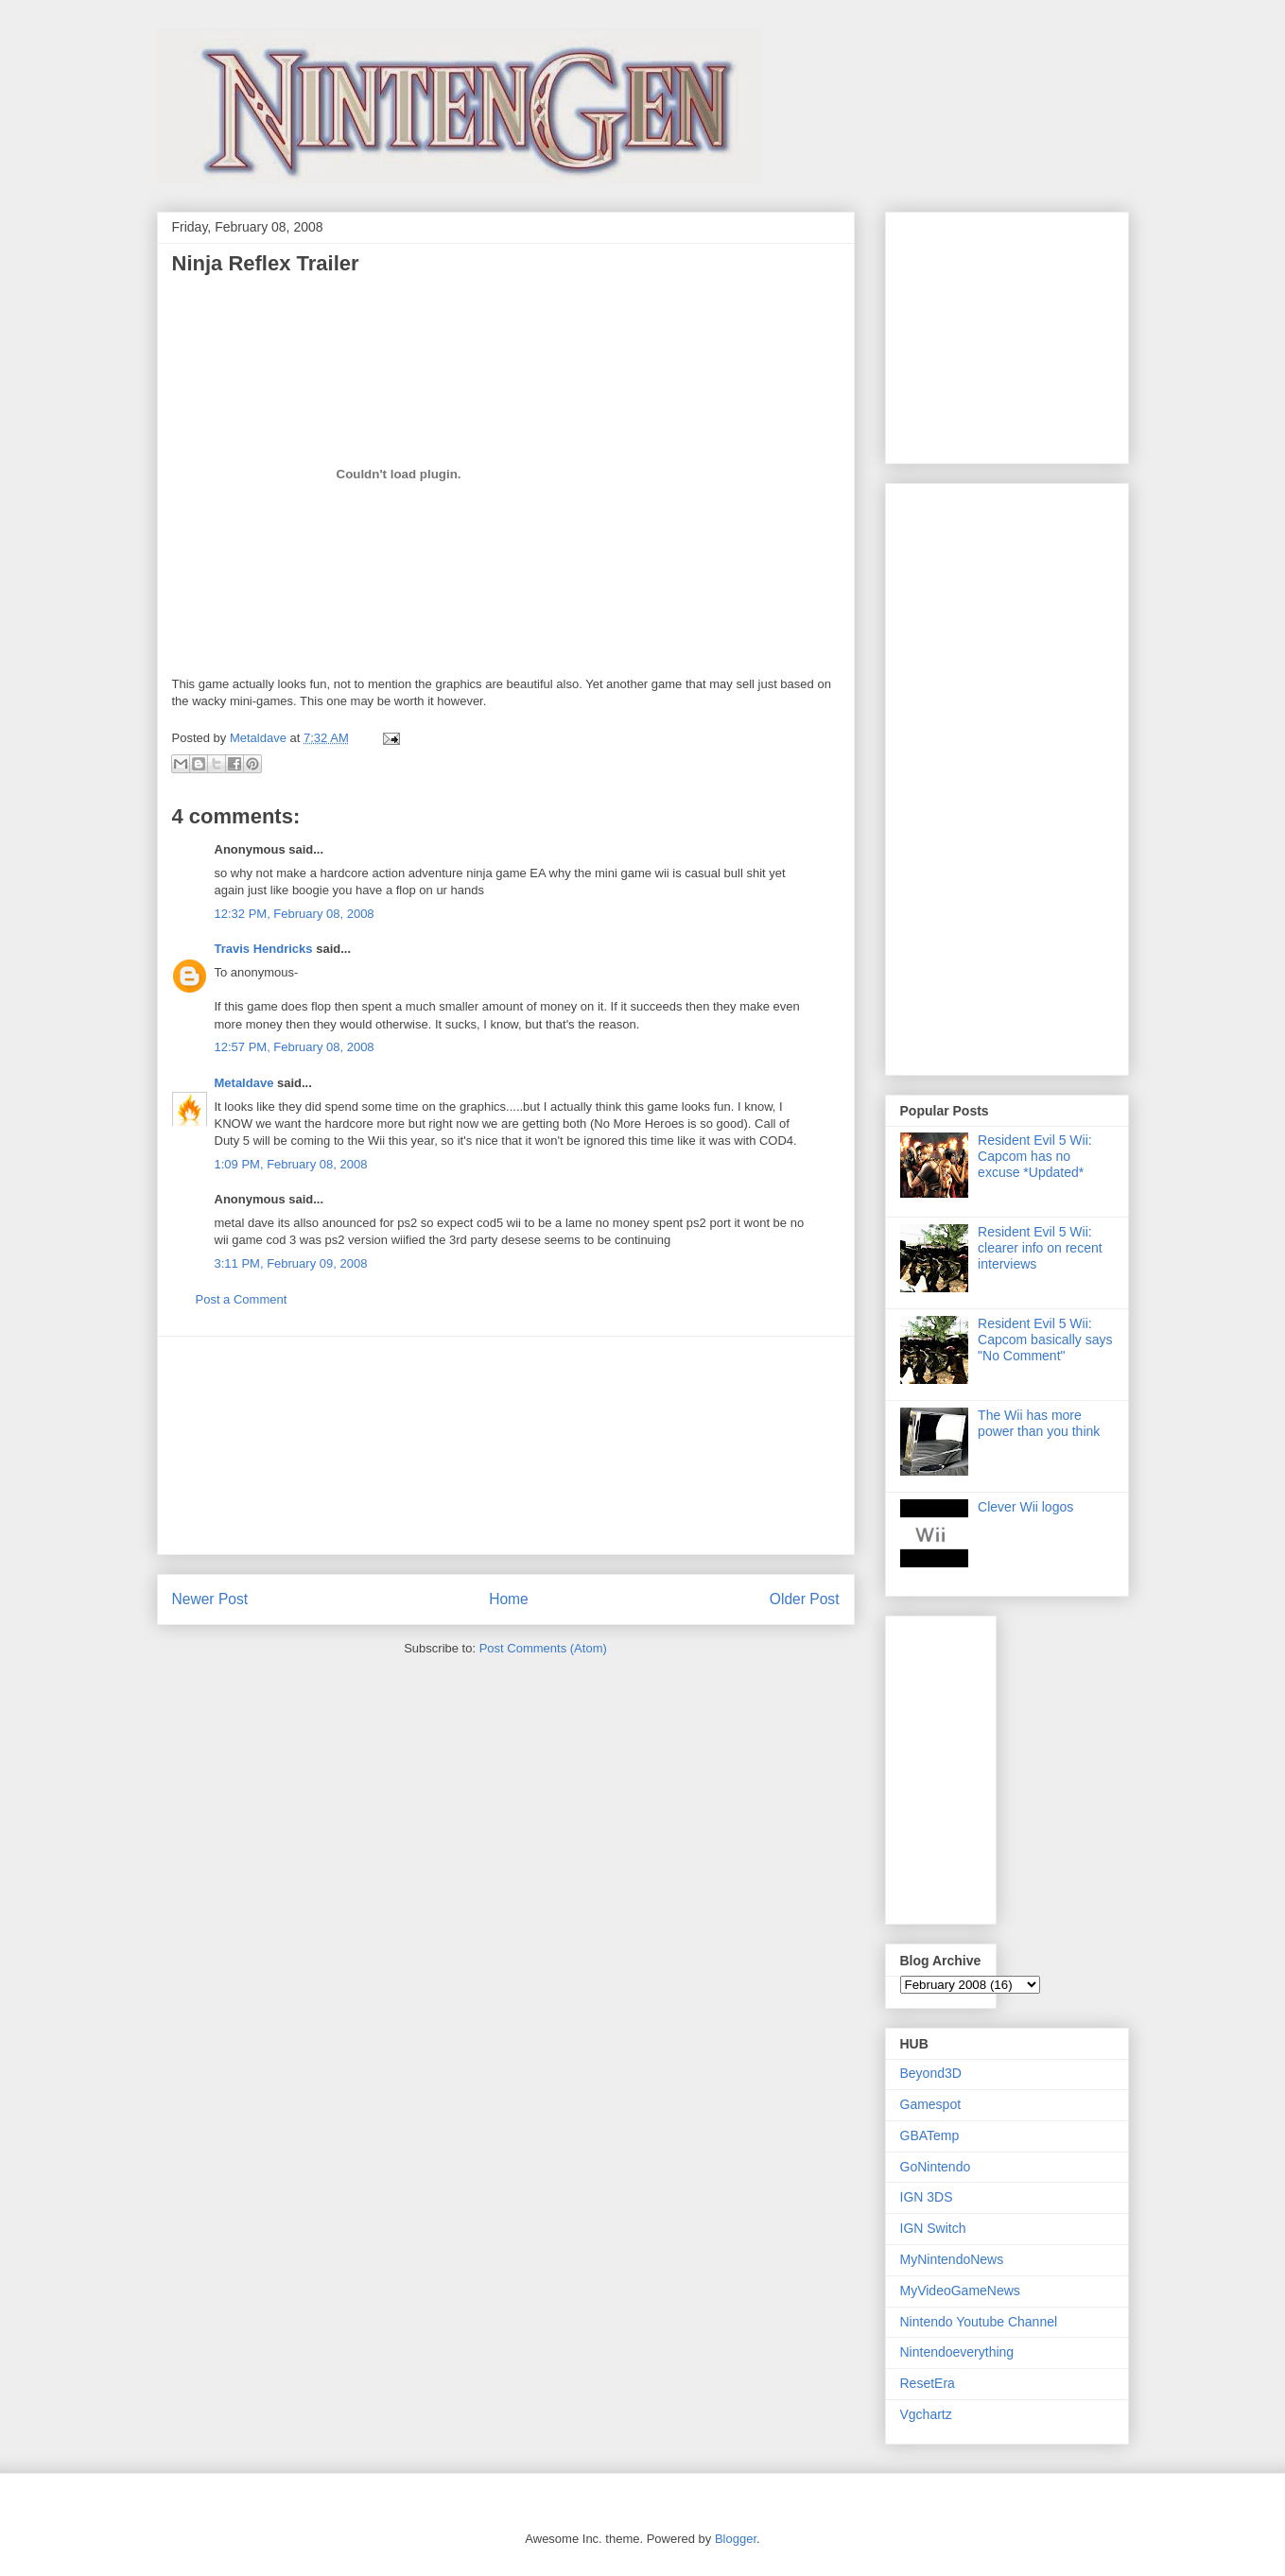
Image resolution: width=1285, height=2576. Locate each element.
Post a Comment (241, 1299)
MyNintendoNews (952, 2259)
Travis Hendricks (264, 949)
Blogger (735, 2539)
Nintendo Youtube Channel (979, 2321)
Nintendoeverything (957, 2352)
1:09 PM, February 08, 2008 (291, 1164)
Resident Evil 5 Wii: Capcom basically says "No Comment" (1045, 1339)
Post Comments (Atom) (543, 1648)
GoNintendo (935, 2166)
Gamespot (931, 2104)
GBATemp (930, 2135)
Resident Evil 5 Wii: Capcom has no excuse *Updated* (1035, 1156)
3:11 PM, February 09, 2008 (291, 1263)
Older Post (805, 1599)
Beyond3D (931, 2073)
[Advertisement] (505, 1445)
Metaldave (244, 1083)
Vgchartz (926, 2414)
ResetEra (927, 2383)
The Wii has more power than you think (1039, 1423)
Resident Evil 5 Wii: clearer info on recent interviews (1040, 1247)
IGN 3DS (926, 2196)
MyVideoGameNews (960, 2290)
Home (509, 1599)
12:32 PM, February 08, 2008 (294, 914)
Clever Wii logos (1025, 1506)
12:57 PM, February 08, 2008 (294, 1047)
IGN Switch (933, 2228)
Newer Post (210, 1599)
